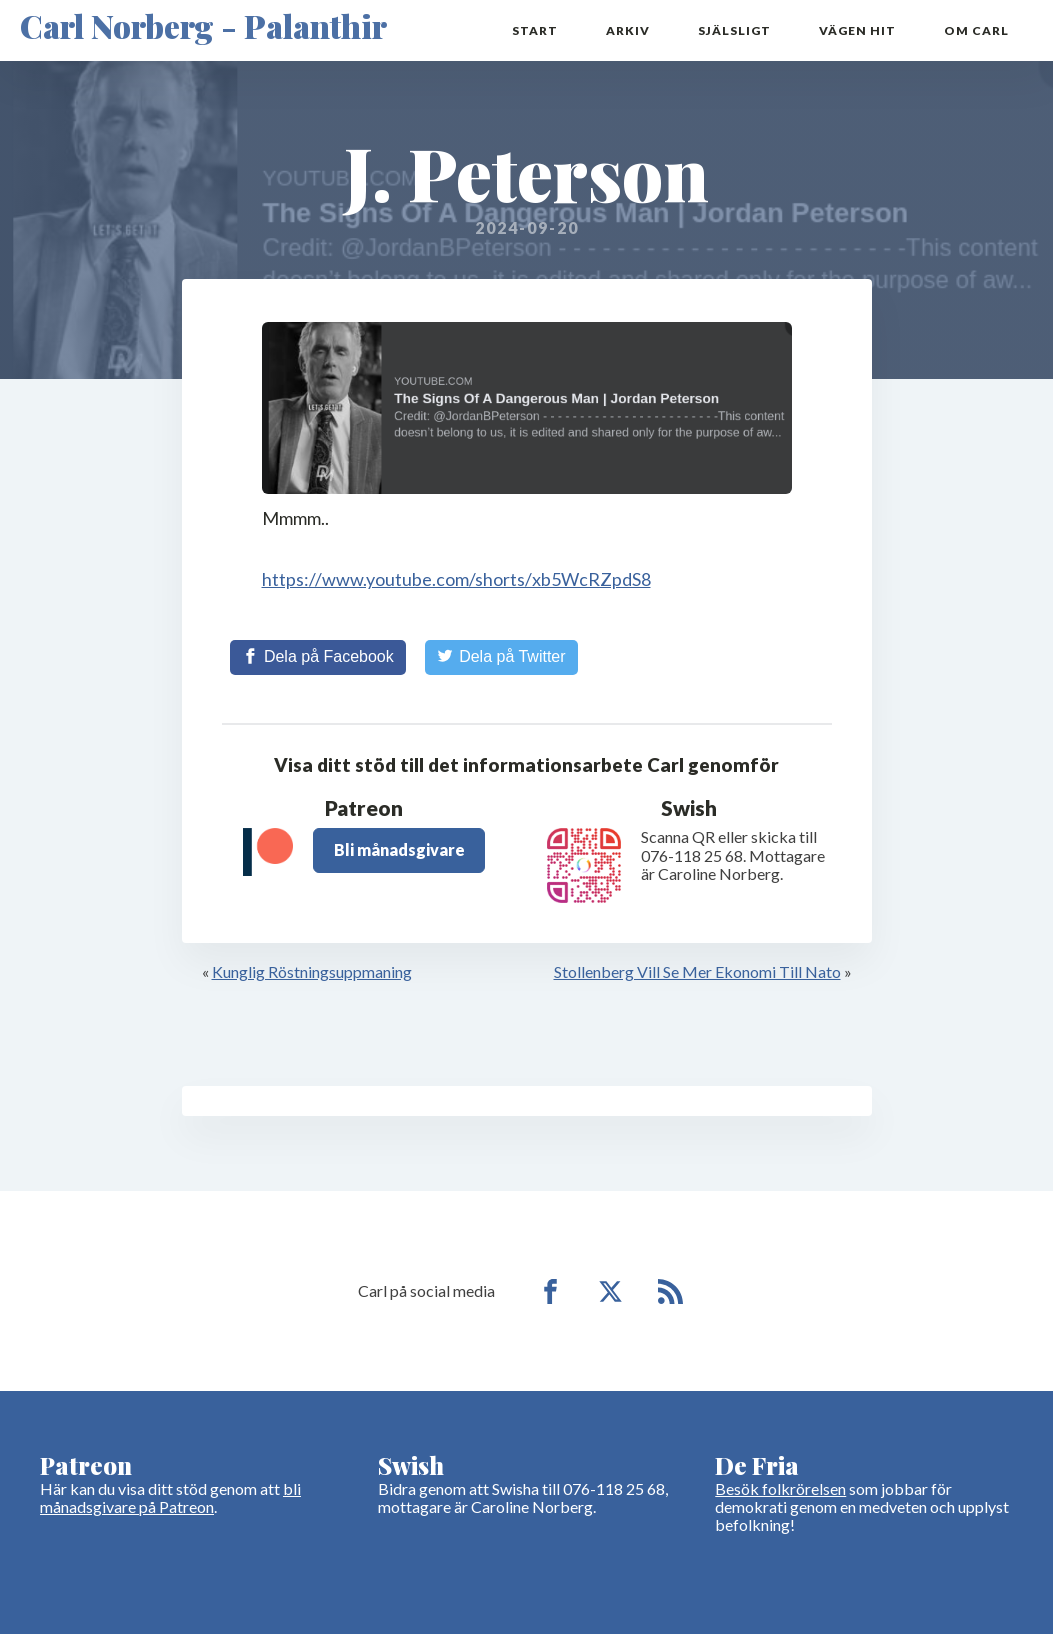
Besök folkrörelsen (780, 1488)
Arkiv (628, 30)
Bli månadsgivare (399, 849)
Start (535, 30)
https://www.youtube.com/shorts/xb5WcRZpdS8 (456, 579)
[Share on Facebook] (318, 657)
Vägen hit (857, 30)
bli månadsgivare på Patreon (170, 1497)
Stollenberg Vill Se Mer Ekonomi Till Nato (697, 971)
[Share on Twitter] (501, 657)
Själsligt (734, 30)
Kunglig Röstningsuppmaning (312, 971)
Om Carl (976, 30)
